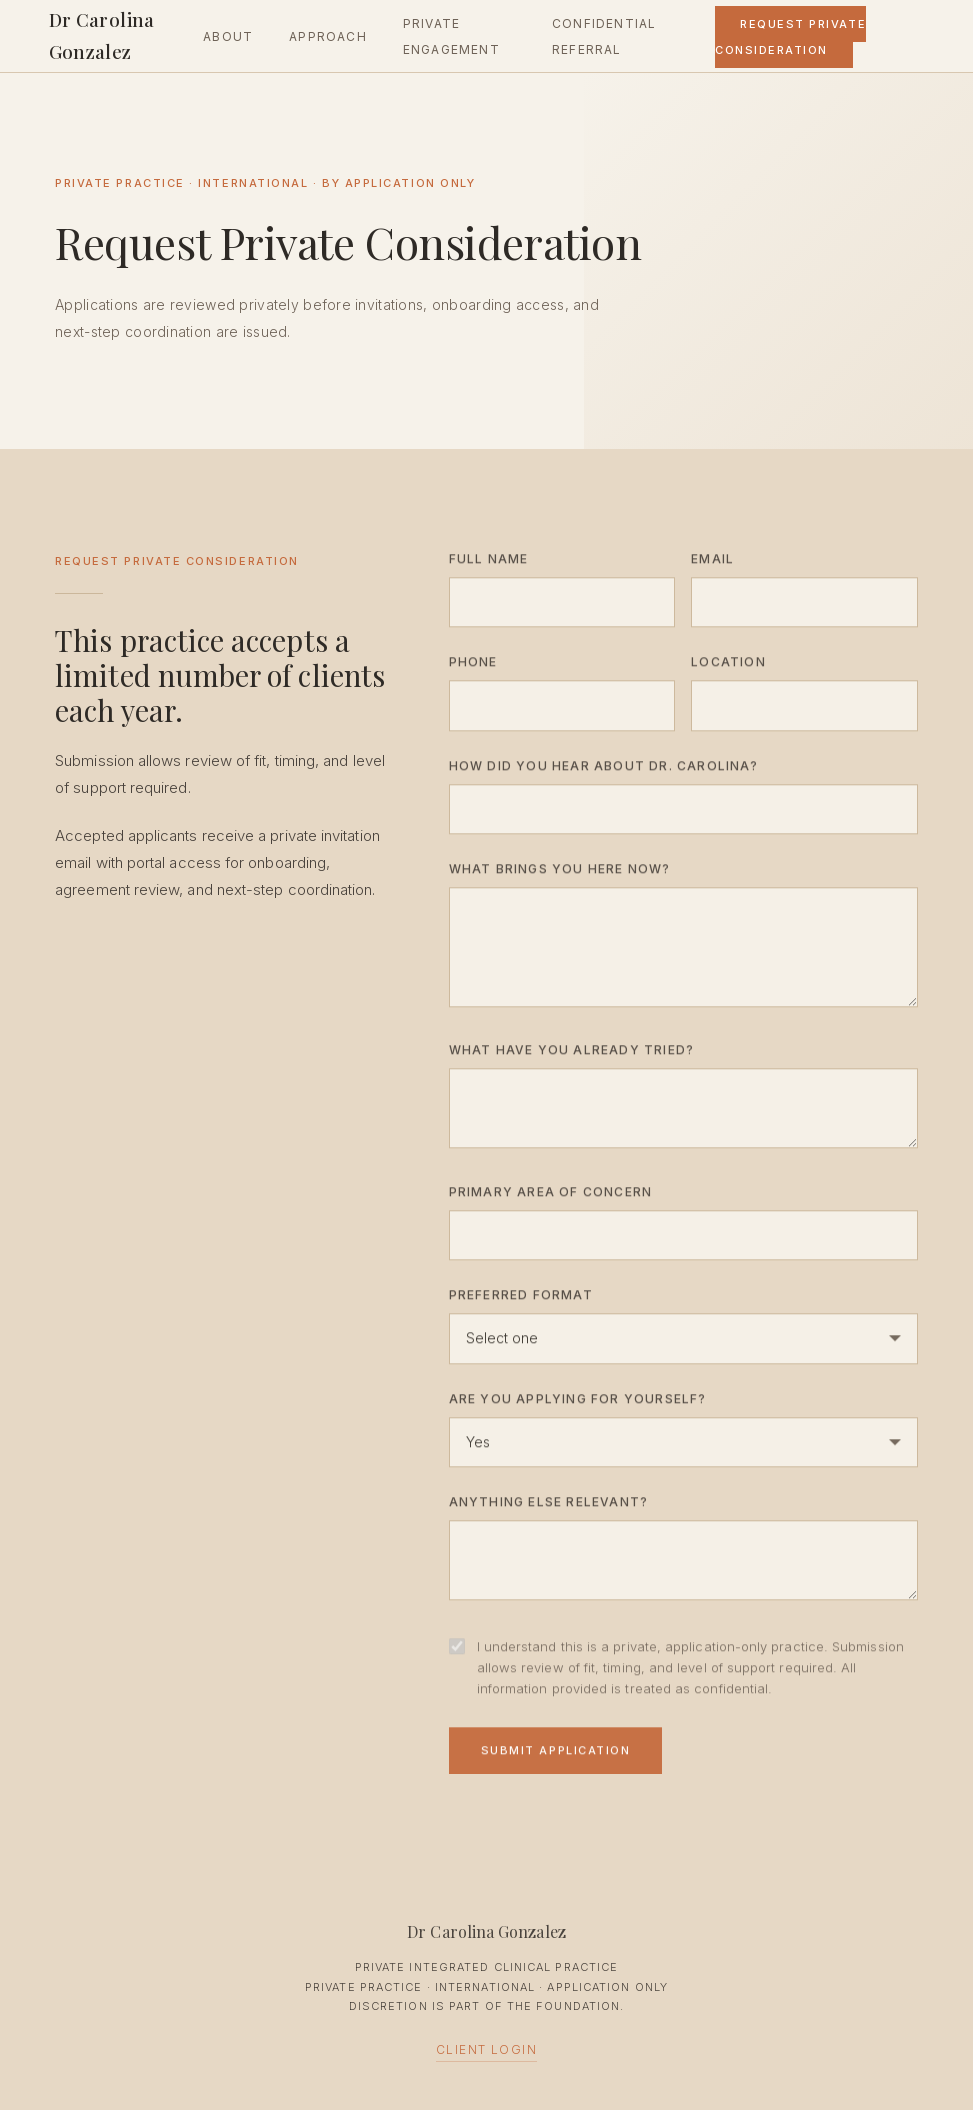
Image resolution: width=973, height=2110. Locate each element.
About (228, 36)
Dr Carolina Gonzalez (102, 35)
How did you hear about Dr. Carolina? (603, 770)
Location (728, 666)
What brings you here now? (560, 873)
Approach (328, 36)
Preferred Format (521, 1299)
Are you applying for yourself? (578, 1403)
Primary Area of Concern (551, 1196)
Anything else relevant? (549, 1506)
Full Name (489, 563)
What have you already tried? (572, 1055)
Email (712, 563)
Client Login (486, 2049)
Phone (473, 666)
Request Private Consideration (790, 37)
